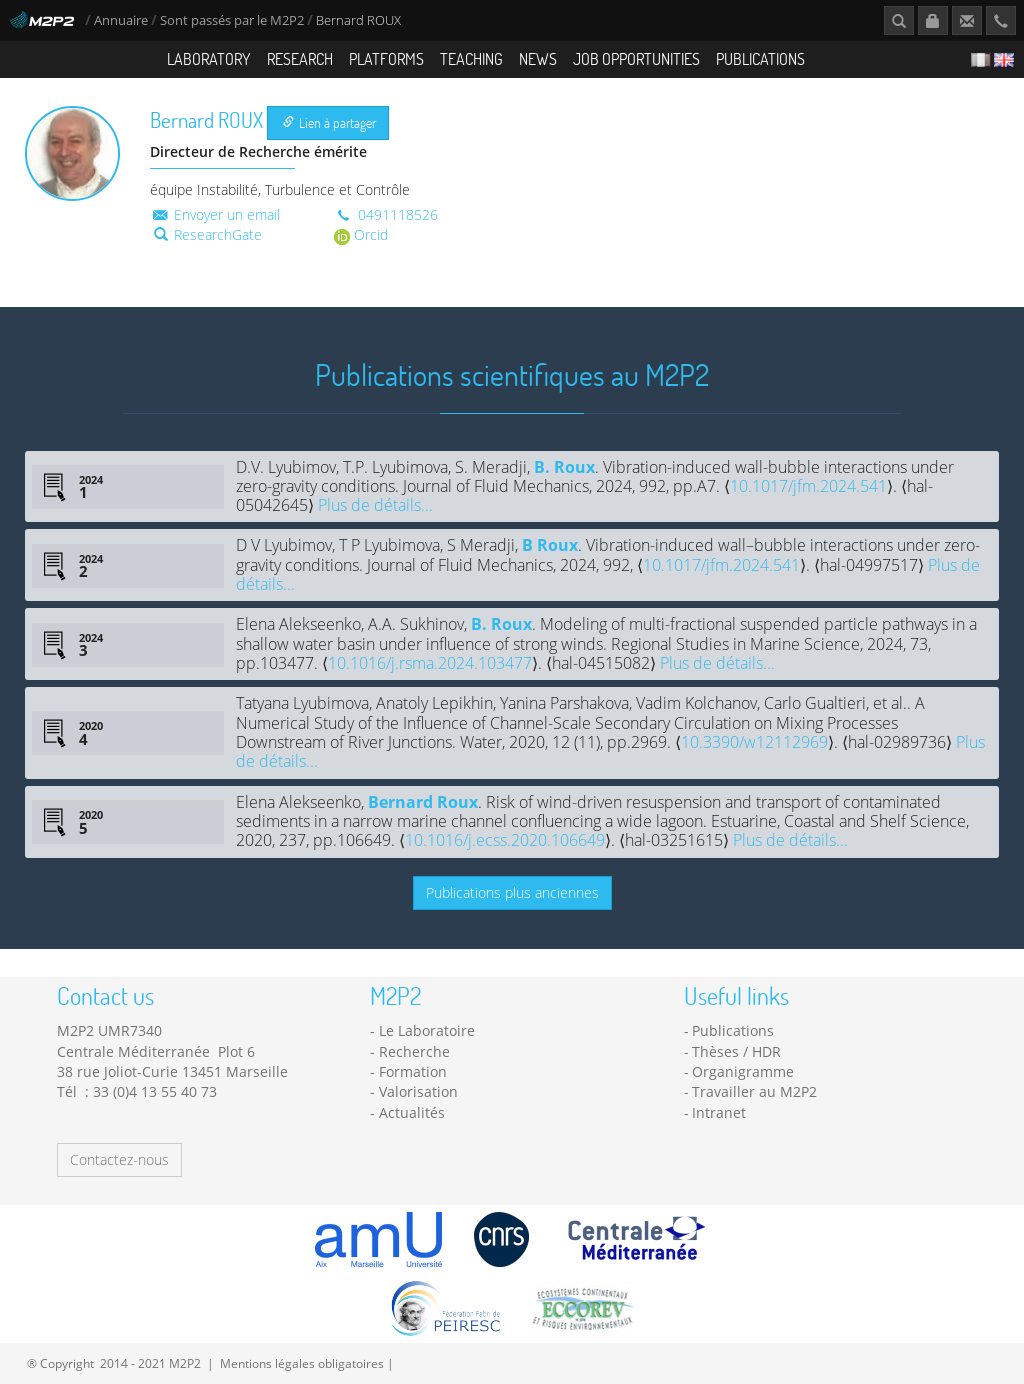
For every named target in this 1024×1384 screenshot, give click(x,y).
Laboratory (209, 58)
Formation (413, 1071)
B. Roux (564, 467)
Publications (760, 58)
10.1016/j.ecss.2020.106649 (505, 840)
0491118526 (386, 214)
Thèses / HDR (736, 1051)
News (538, 58)
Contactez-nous (119, 1159)
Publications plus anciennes (512, 892)
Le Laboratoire (427, 1030)
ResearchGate (208, 234)
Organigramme (743, 1071)
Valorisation (418, 1091)
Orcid (361, 234)
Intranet (719, 1112)
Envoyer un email (215, 214)
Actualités (412, 1112)
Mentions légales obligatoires (302, 1363)
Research (300, 58)
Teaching (471, 58)
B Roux (550, 545)
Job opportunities (636, 58)
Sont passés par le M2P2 (232, 20)
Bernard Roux (423, 802)
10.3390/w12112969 (754, 742)
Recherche (414, 1051)
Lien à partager (329, 122)
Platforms (386, 58)
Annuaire (122, 20)
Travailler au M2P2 (754, 1091)
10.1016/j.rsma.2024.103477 (430, 663)
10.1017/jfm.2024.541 (808, 486)
